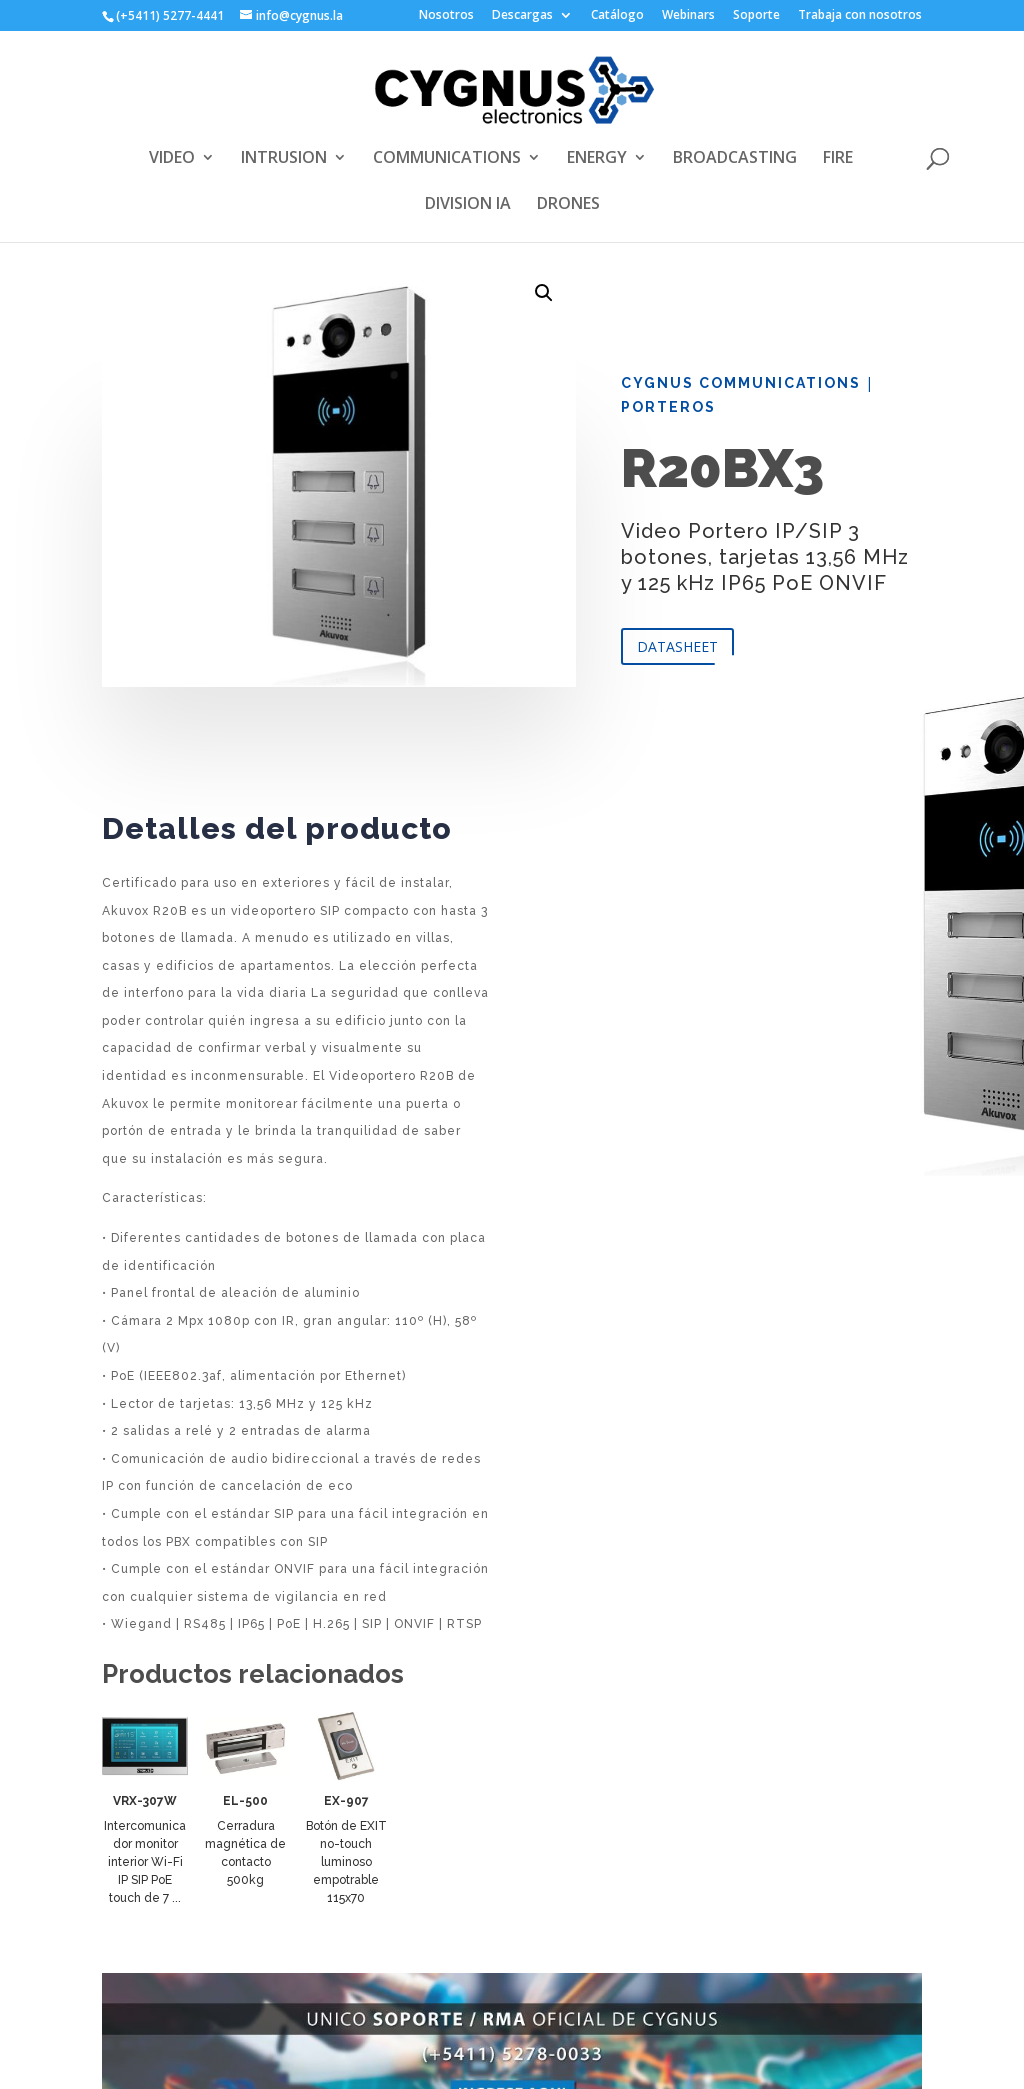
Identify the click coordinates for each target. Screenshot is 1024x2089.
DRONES (568, 205)
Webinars (688, 16)
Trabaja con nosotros (860, 16)
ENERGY (597, 159)
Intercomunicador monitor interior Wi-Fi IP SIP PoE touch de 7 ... (145, 1862)
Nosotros (446, 16)
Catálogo (617, 16)
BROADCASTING (735, 159)
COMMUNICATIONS (447, 159)
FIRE (838, 159)
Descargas (522, 16)
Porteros (668, 407)
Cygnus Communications (741, 383)
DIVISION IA (468, 205)
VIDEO (172, 159)
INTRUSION (284, 159)
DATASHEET (677, 646)
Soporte (756, 16)
